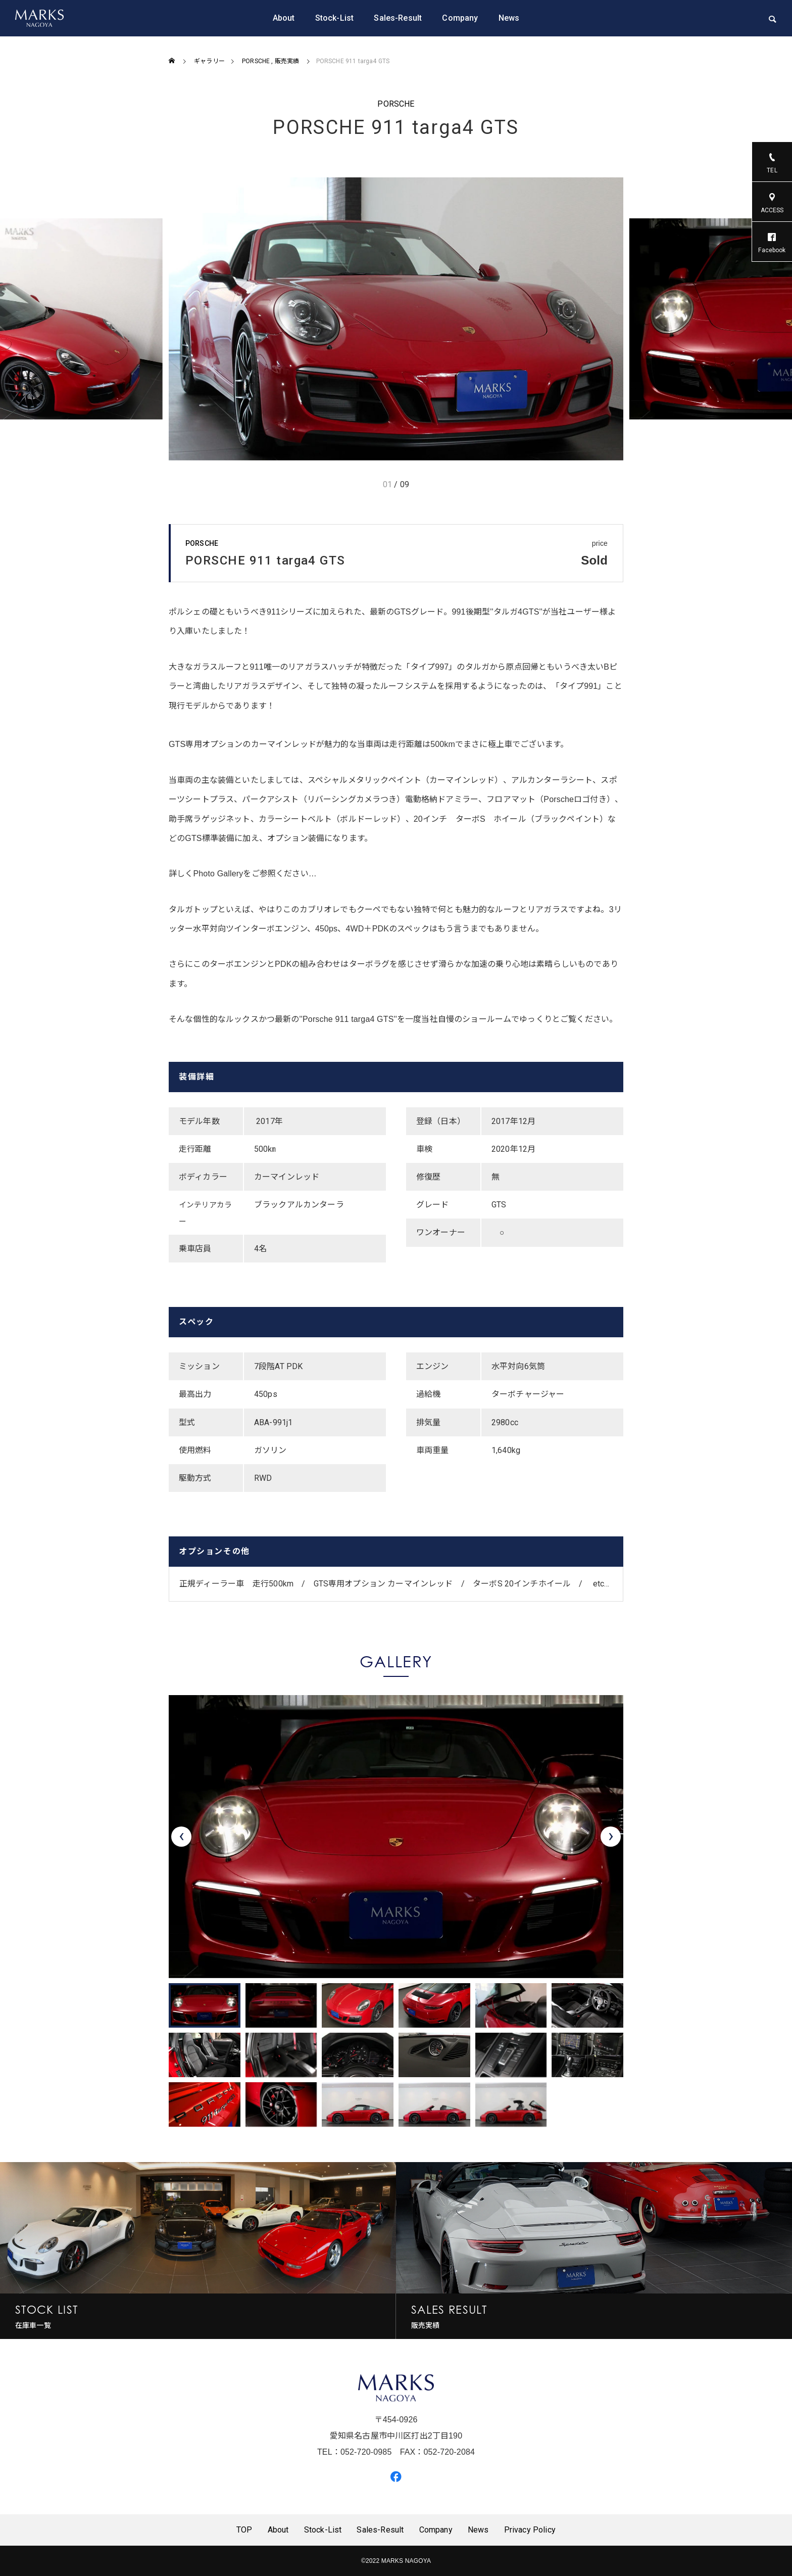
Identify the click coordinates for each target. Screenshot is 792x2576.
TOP (244, 2530)
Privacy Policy (530, 2530)
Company (460, 18)
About (284, 18)
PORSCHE (395, 104)
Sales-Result (398, 18)
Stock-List (334, 18)
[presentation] (181, 1836)
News (509, 18)
